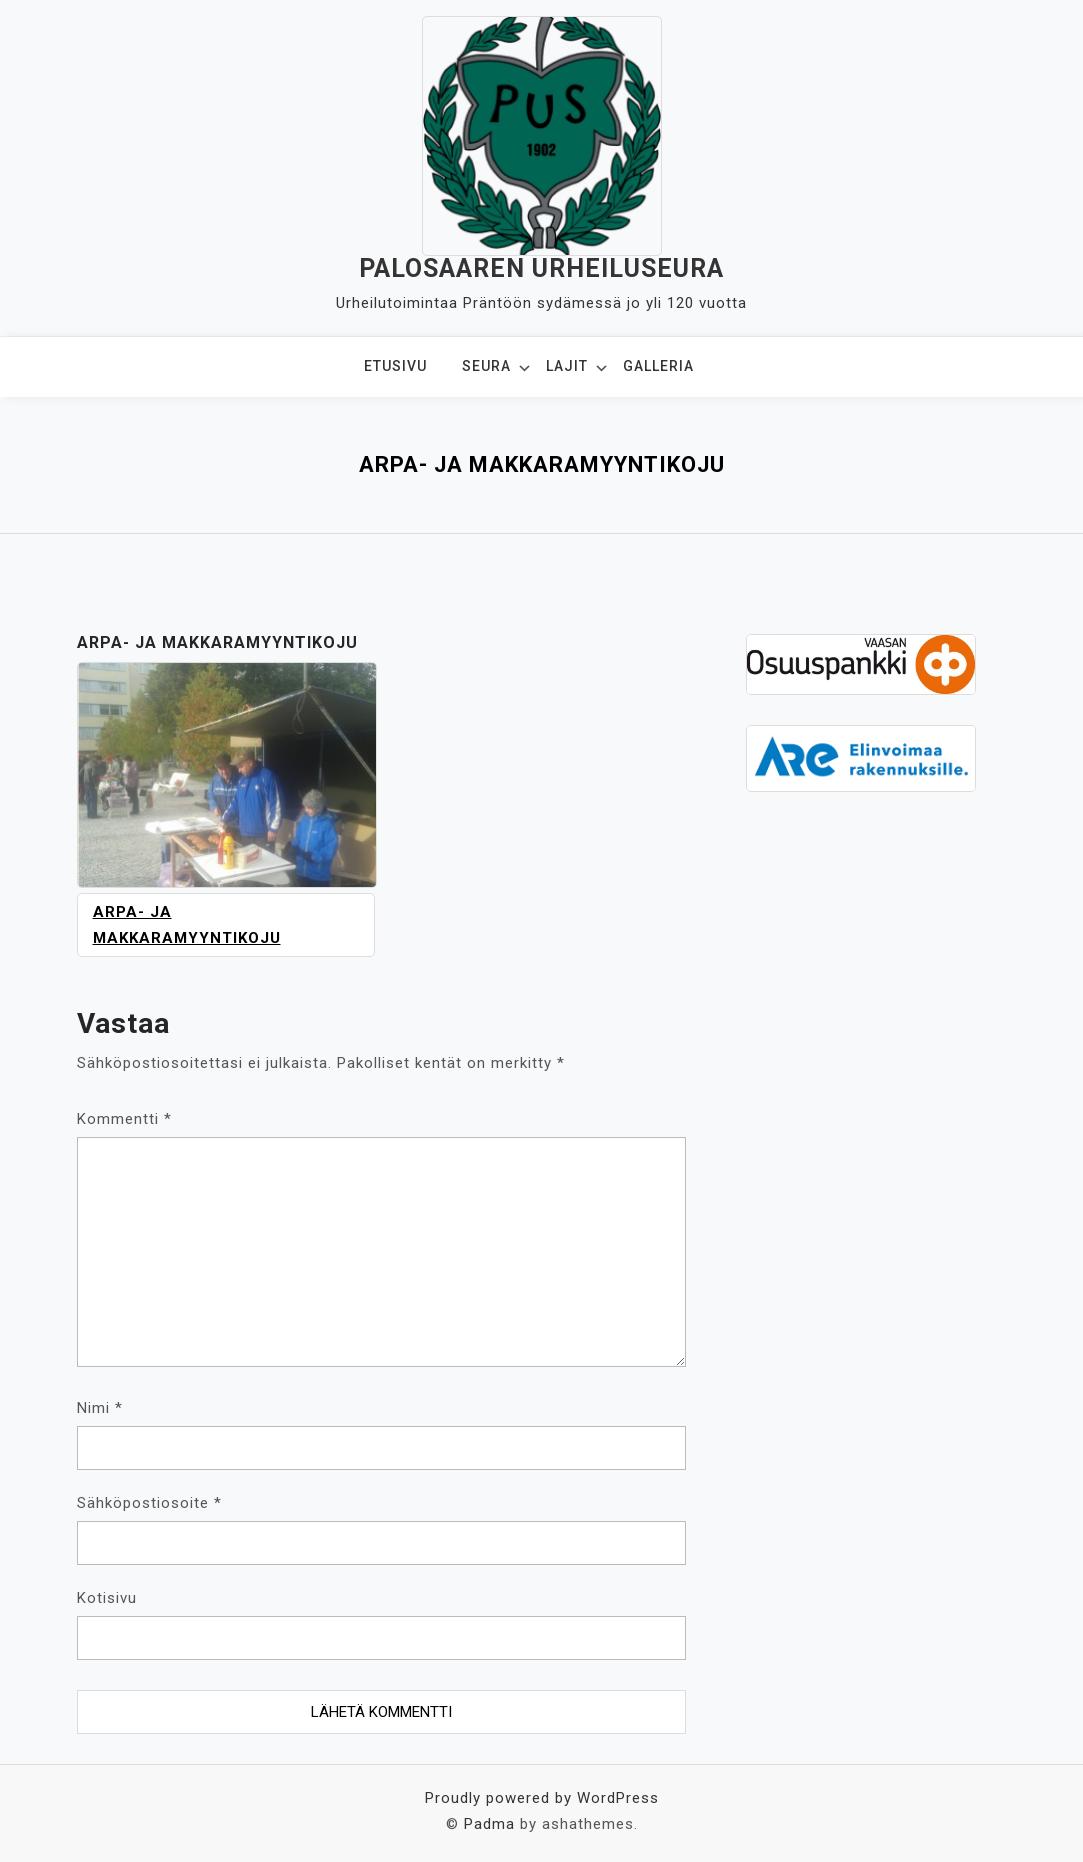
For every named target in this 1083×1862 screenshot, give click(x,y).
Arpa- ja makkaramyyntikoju (187, 925)
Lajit (567, 366)
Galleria (658, 366)
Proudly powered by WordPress (542, 1798)
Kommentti (124, 1119)
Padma (489, 1824)
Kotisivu (107, 1598)
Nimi (100, 1408)
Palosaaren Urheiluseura (541, 268)
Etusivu (395, 366)
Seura (486, 366)
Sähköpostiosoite (149, 1503)
